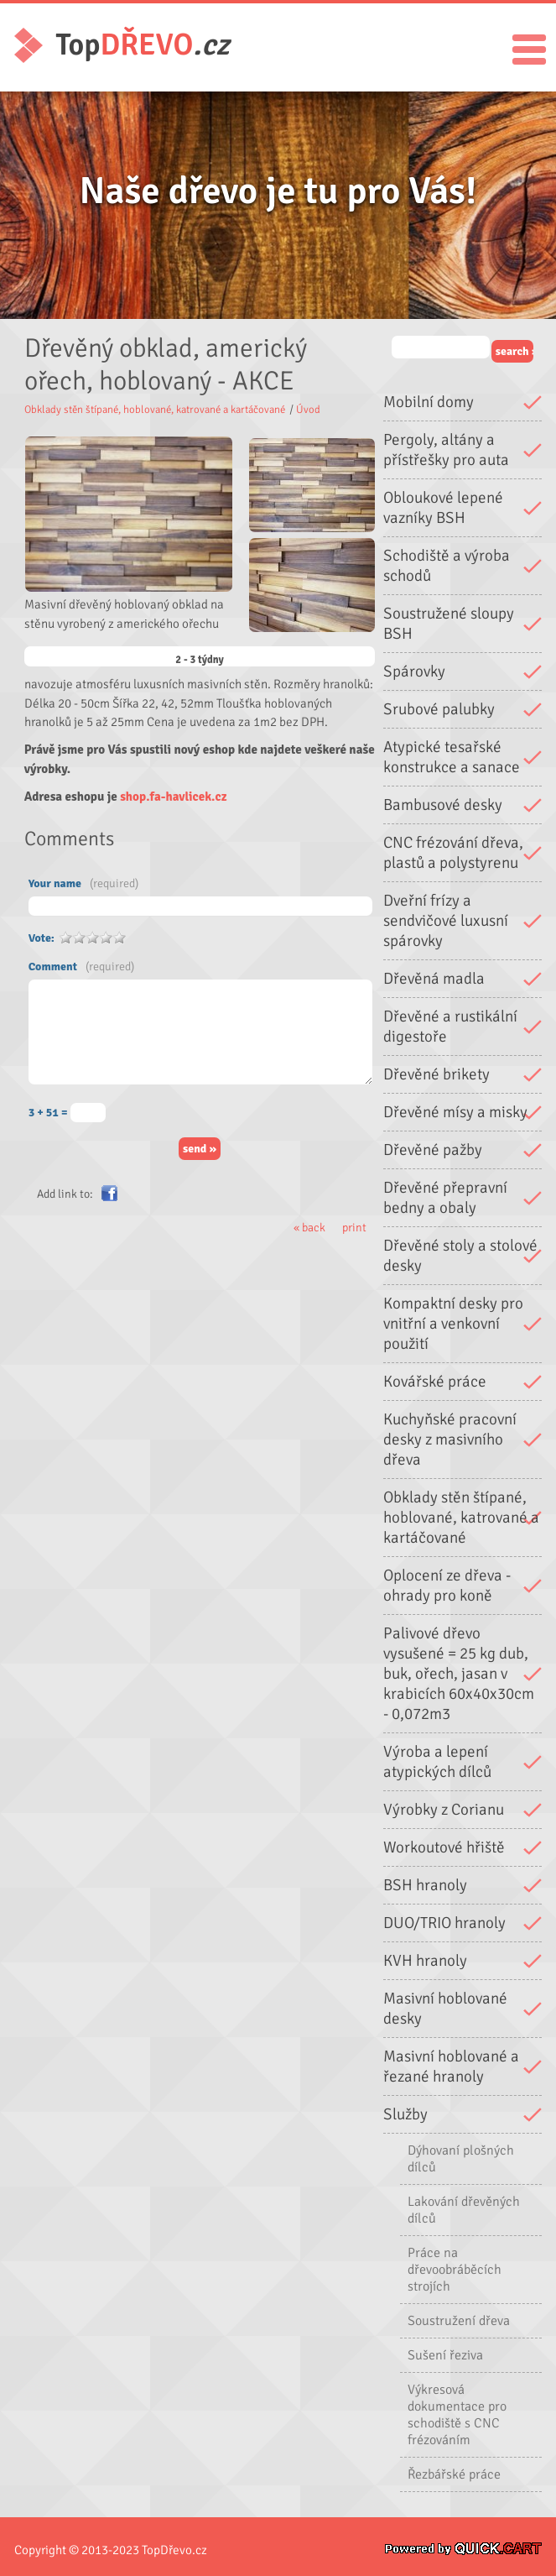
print (354, 1227)
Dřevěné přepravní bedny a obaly (445, 1198)
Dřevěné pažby (432, 1150)
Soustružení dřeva (459, 2320)
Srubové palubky (439, 709)
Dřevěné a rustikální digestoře (450, 1026)
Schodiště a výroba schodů (446, 566)
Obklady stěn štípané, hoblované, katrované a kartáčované (461, 1517)
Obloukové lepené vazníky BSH (443, 508)
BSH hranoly (425, 1885)
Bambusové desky (442, 805)
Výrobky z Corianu (443, 1810)
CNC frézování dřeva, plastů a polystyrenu (453, 853)
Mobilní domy (428, 402)
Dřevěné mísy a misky (455, 1112)
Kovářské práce (434, 1382)
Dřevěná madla (434, 979)
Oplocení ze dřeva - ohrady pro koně (447, 1585)
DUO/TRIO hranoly (444, 1923)
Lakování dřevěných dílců (464, 2210)
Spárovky (414, 671)
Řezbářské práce (454, 2474)
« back (309, 1227)
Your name (83, 883)
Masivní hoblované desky (445, 2008)
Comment (81, 966)
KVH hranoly (425, 1961)
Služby (405, 2114)
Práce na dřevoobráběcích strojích (454, 2269)
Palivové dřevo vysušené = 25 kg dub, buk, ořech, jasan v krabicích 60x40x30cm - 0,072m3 (458, 1673)
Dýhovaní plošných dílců (461, 2159)
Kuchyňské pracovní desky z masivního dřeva (450, 1439)
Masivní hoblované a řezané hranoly (451, 2066)
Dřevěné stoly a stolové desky (460, 1256)
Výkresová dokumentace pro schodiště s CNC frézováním (457, 2414)
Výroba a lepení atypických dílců (437, 1762)
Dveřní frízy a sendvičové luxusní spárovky (445, 921)
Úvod (308, 409)
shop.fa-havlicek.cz (173, 796)
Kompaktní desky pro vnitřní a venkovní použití (453, 1323)
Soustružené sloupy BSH (448, 624)
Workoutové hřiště (444, 1847)
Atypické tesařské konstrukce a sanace (451, 757)
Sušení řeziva (445, 2355)
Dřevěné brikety (436, 1074)
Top (143, 45)
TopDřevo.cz (174, 2550)
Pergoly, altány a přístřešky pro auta (446, 450)
